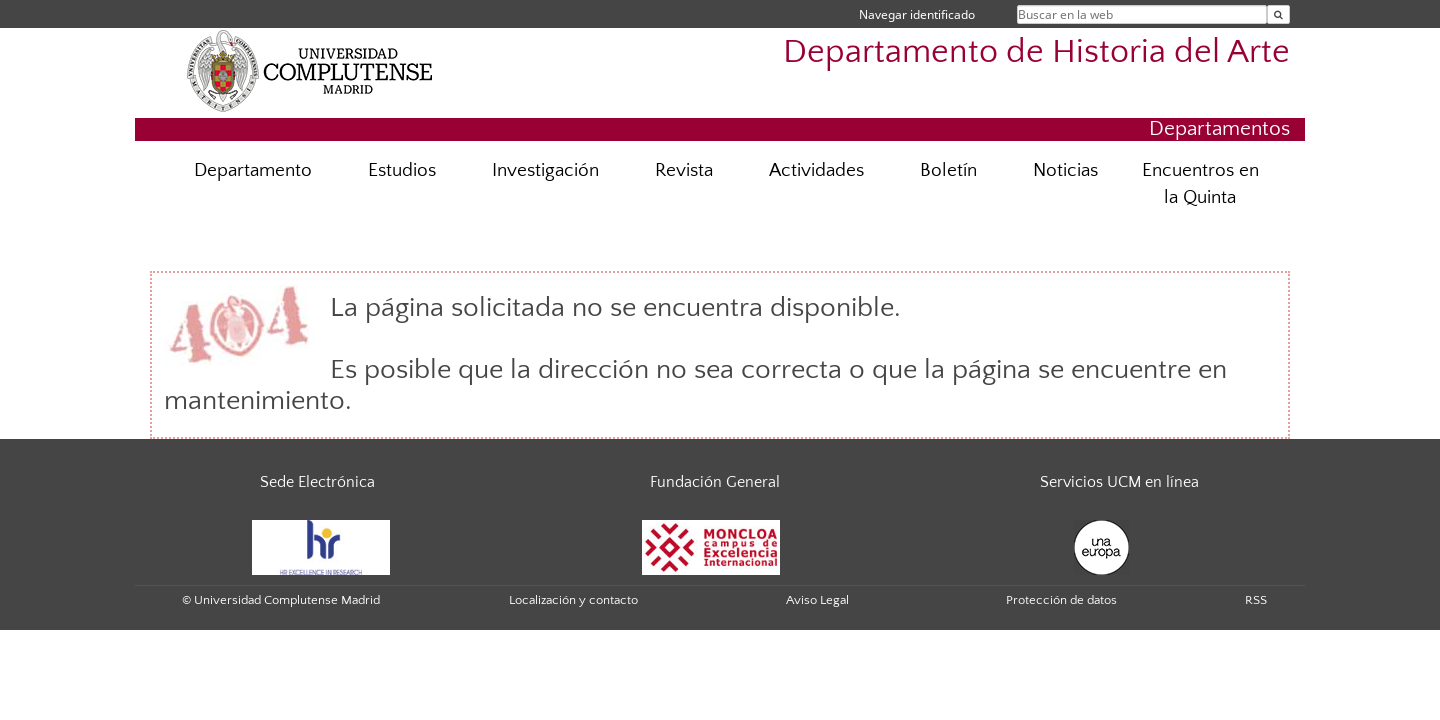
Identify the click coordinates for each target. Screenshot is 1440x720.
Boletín (948, 170)
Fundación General (715, 482)
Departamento (253, 170)
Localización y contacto (573, 600)
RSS (1256, 600)
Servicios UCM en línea (1119, 482)
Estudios (402, 170)
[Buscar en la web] (1278, 14)
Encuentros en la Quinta (1200, 184)
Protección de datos (1061, 600)
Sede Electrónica (317, 482)
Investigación (545, 170)
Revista (684, 170)
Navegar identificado (917, 14)
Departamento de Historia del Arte (1036, 52)
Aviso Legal (817, 600)
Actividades (816, 170)
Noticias (1065, 170)
